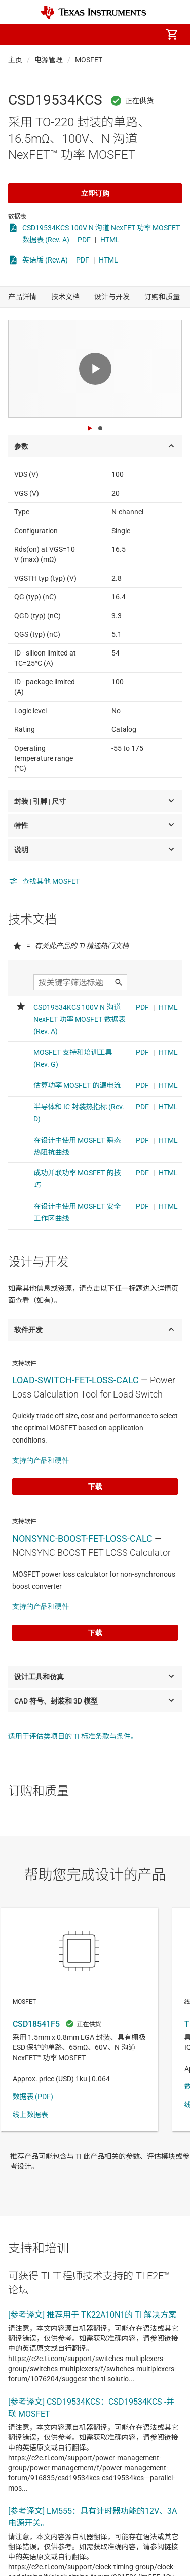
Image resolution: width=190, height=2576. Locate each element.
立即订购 (95, 193)
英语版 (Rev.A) (45, 260)
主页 (15, 60)
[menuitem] (86, 34)
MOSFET (88, 60)
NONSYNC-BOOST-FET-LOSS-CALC (82, 1538)
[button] (18, 34)
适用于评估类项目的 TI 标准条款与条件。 (73, 1736)
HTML (110, 240)
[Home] (93, 12)
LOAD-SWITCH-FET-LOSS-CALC (75, 1380)
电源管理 (48, 60)
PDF (84, 240)
